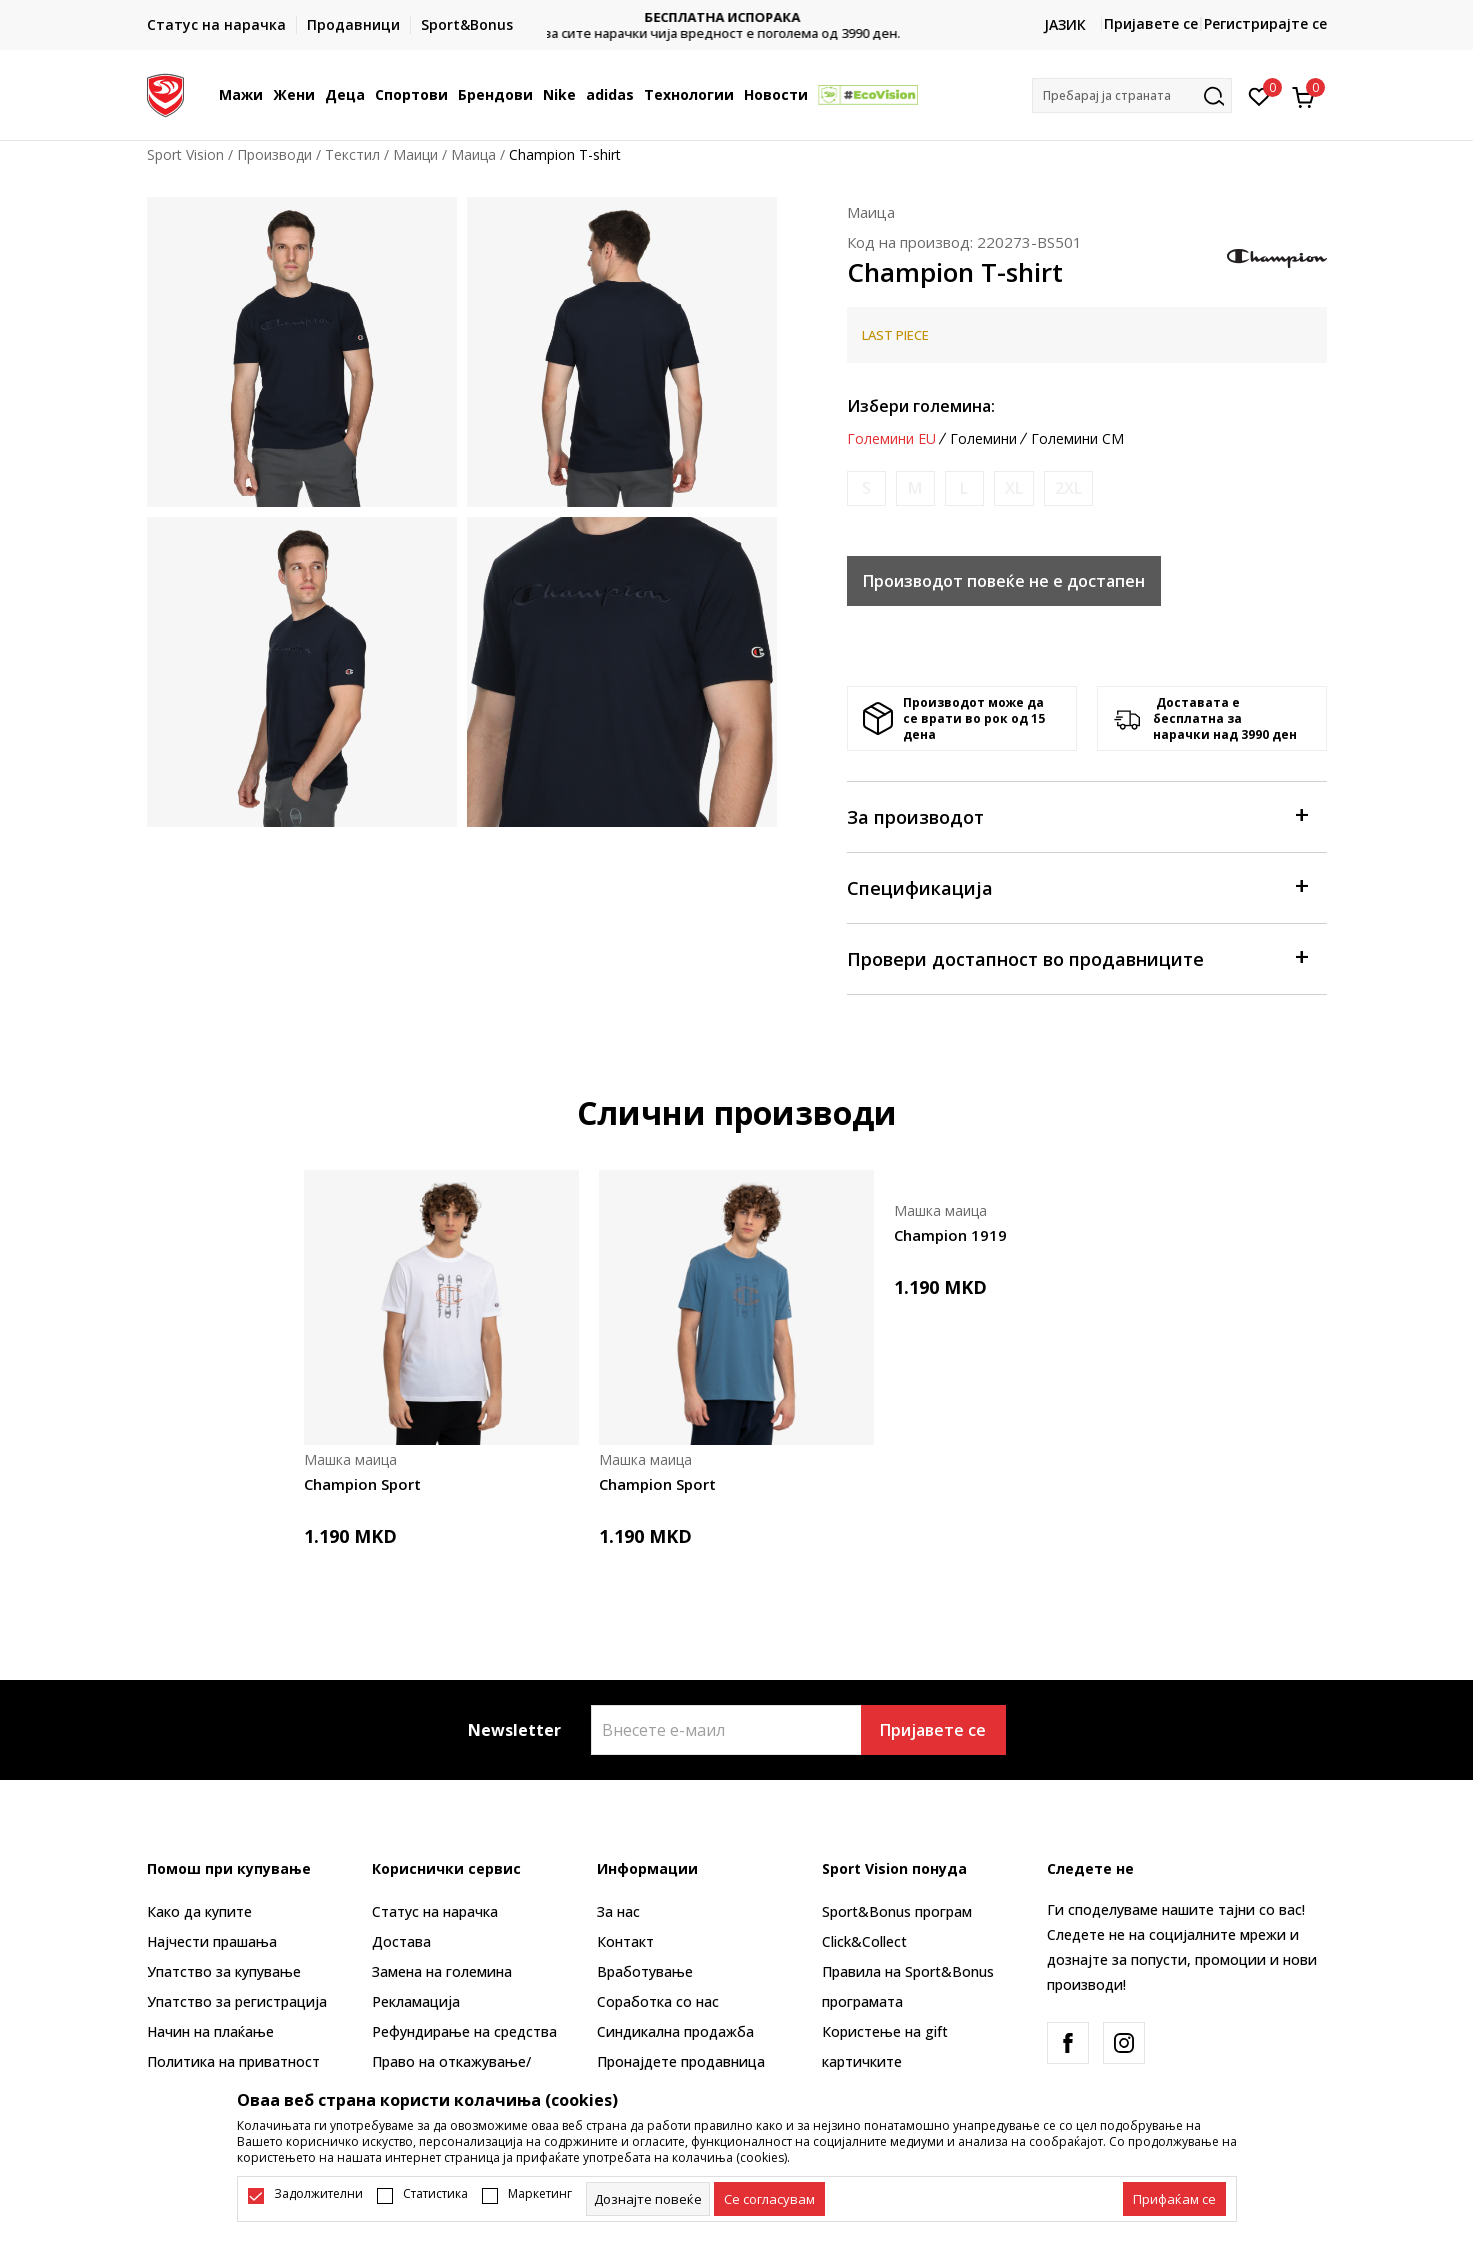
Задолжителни (318, 2194)
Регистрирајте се (1265, 23)
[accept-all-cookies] (1174, 2199)
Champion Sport (362, 1484)
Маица (473, 154)
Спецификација (1077, 886)
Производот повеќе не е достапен (1004, 581)
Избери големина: (921, 406)
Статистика (435, 2194)
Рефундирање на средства (464, 2031)
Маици (415, 154)
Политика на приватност (233, 2061)
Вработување (645, 1971)
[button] (1132, 95)
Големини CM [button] (1077, 439)
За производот (1077, 815)
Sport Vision (185, 154)
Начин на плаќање (210, 2031)
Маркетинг (540, 2194)
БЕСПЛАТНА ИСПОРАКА (737, 17)
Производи (274, 154)
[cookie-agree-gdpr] (769, 2199)
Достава (401, 1941)
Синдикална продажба (675, 2031)
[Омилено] (1259, 95)
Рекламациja (416, 2001)
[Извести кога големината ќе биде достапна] (866, 488)
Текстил (352, 154)
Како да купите (199, 1911)
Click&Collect (864, 1941)
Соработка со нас (658, 2001)
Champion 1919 (950, 1235)
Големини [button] (983, 439)
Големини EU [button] (891, 439)
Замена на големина (442, 1971)
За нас (618, 1911)
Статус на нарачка (435, 1911)
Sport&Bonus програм (897, 1911)
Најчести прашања (212, 1941)
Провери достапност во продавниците (1077, 957)
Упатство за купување (224, 1971)
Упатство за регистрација (237, 2001)
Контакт (625, 1941)
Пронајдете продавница (681, 2061)
